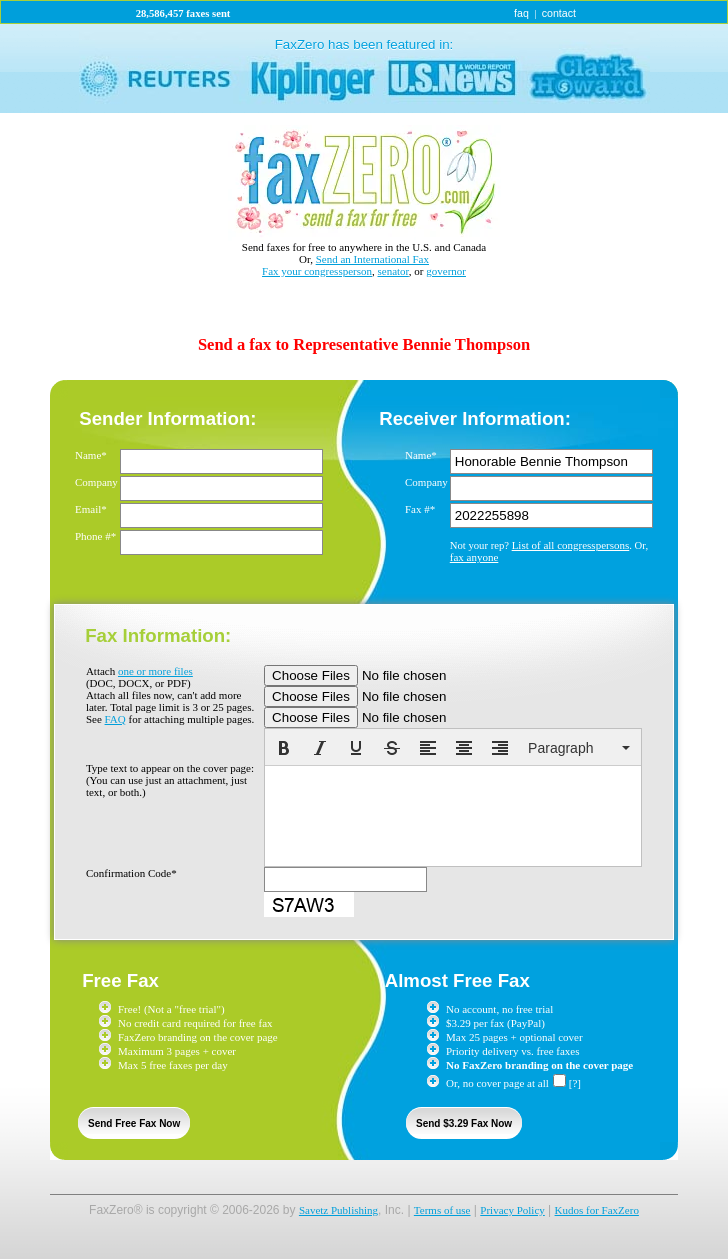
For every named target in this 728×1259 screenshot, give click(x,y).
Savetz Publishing (338, 1210)
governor (446, 271)
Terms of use (442, 1210)
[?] (575, 1083)
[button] (284, 748)
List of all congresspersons (571, 545)
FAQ (115, 719)
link (364, 68)
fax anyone (474, 557)
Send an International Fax (372, 259)
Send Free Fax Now (134, 1123)
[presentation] (284, 748)
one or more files (155, 671)
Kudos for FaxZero (597, 1210)
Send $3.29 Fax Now (464, 1123)
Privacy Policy (512, 1210)
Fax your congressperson (317, 271)
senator (393, 271)
